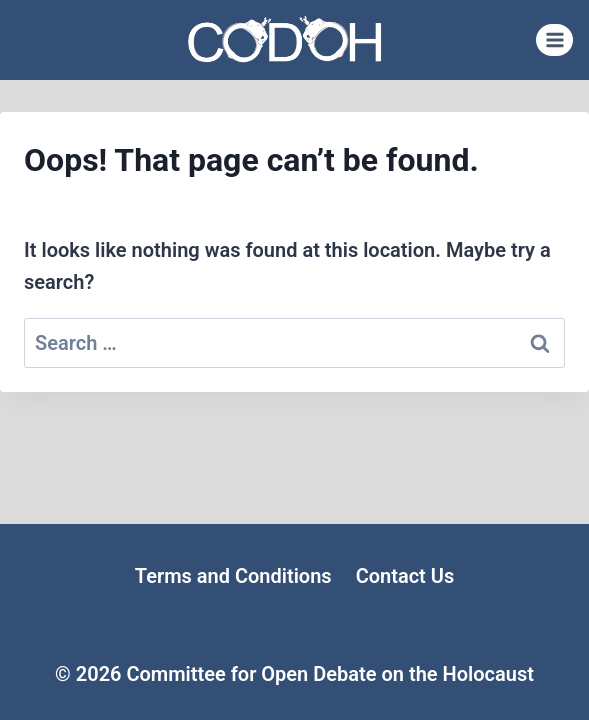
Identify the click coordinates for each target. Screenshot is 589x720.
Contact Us (405, 576)
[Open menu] (554, 39)
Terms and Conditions (233, 576)
